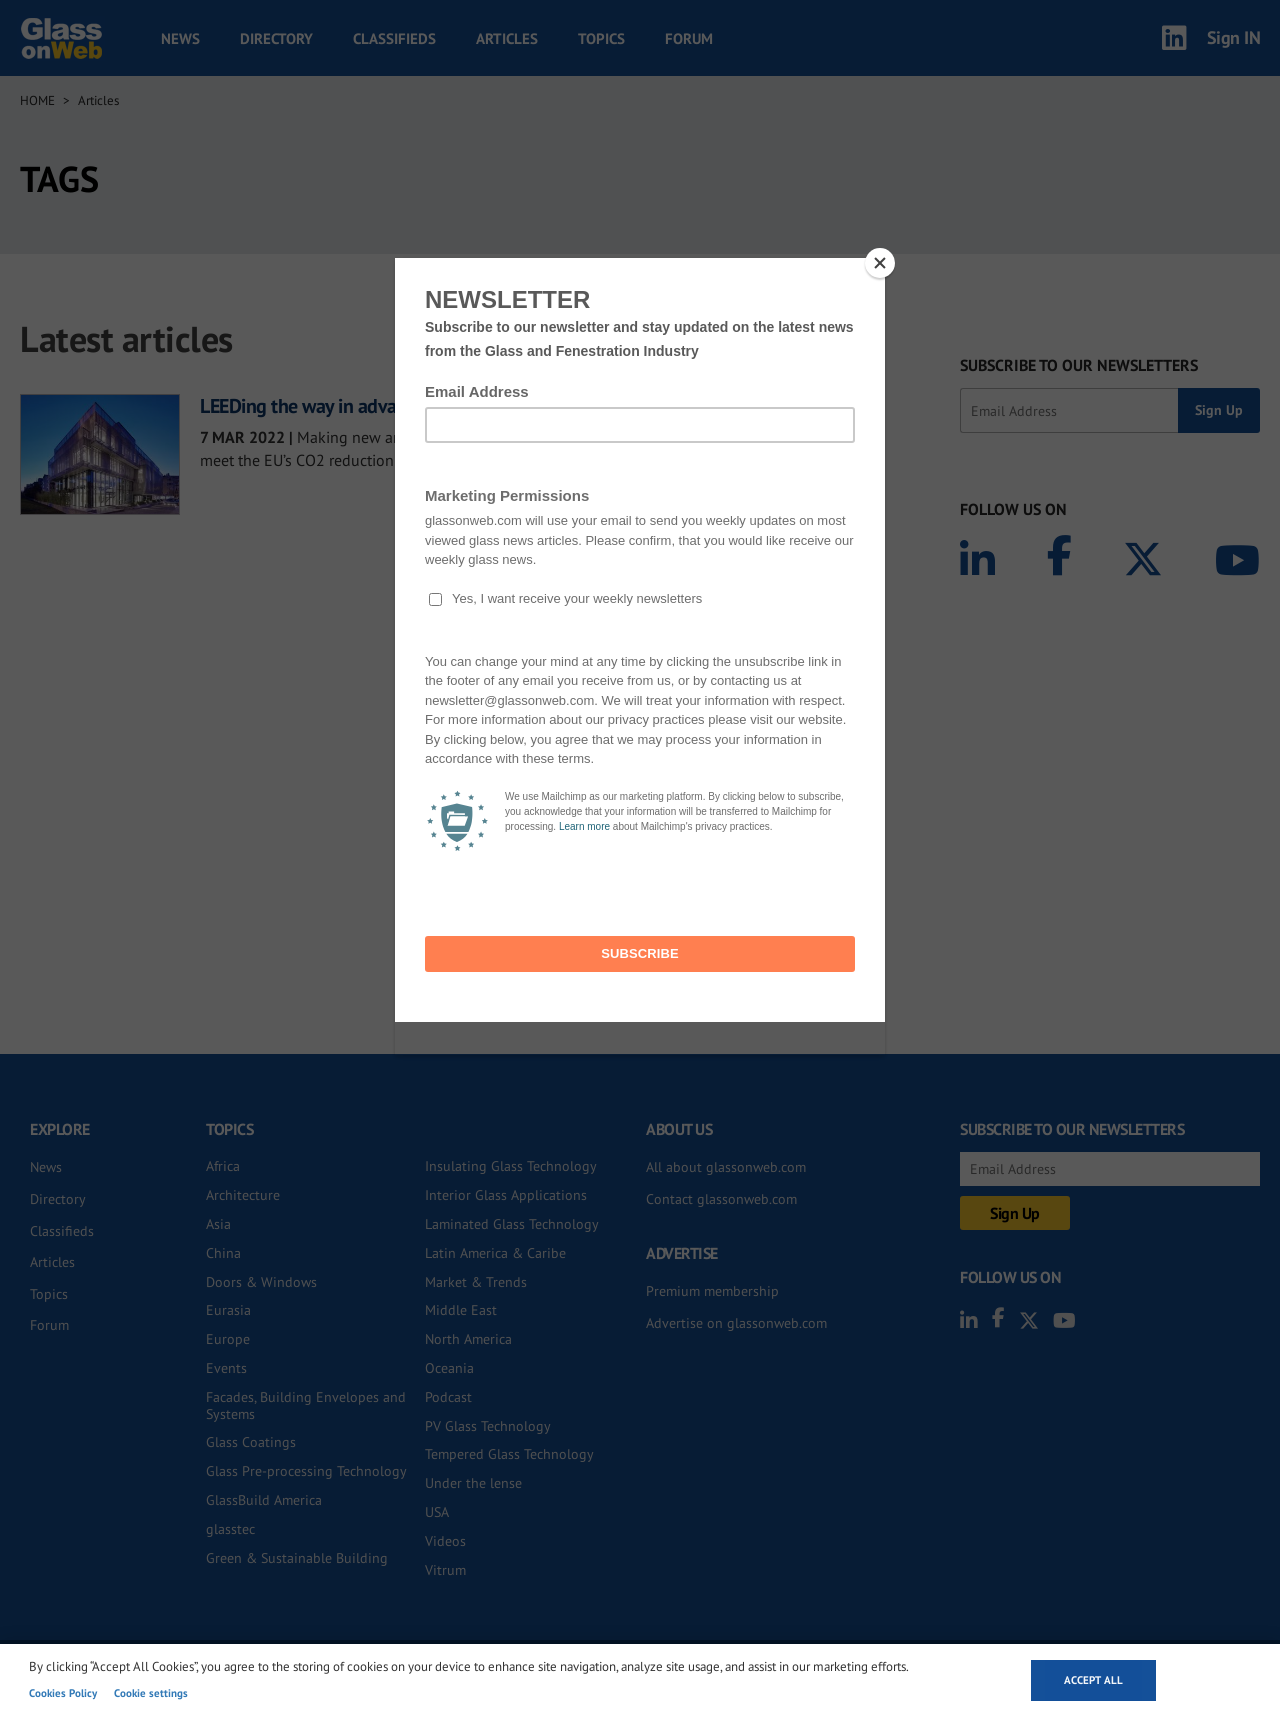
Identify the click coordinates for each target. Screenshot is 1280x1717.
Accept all (1093, 1680)
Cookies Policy (63, 1693)
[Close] (880, 263)
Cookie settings (151, 1693)
